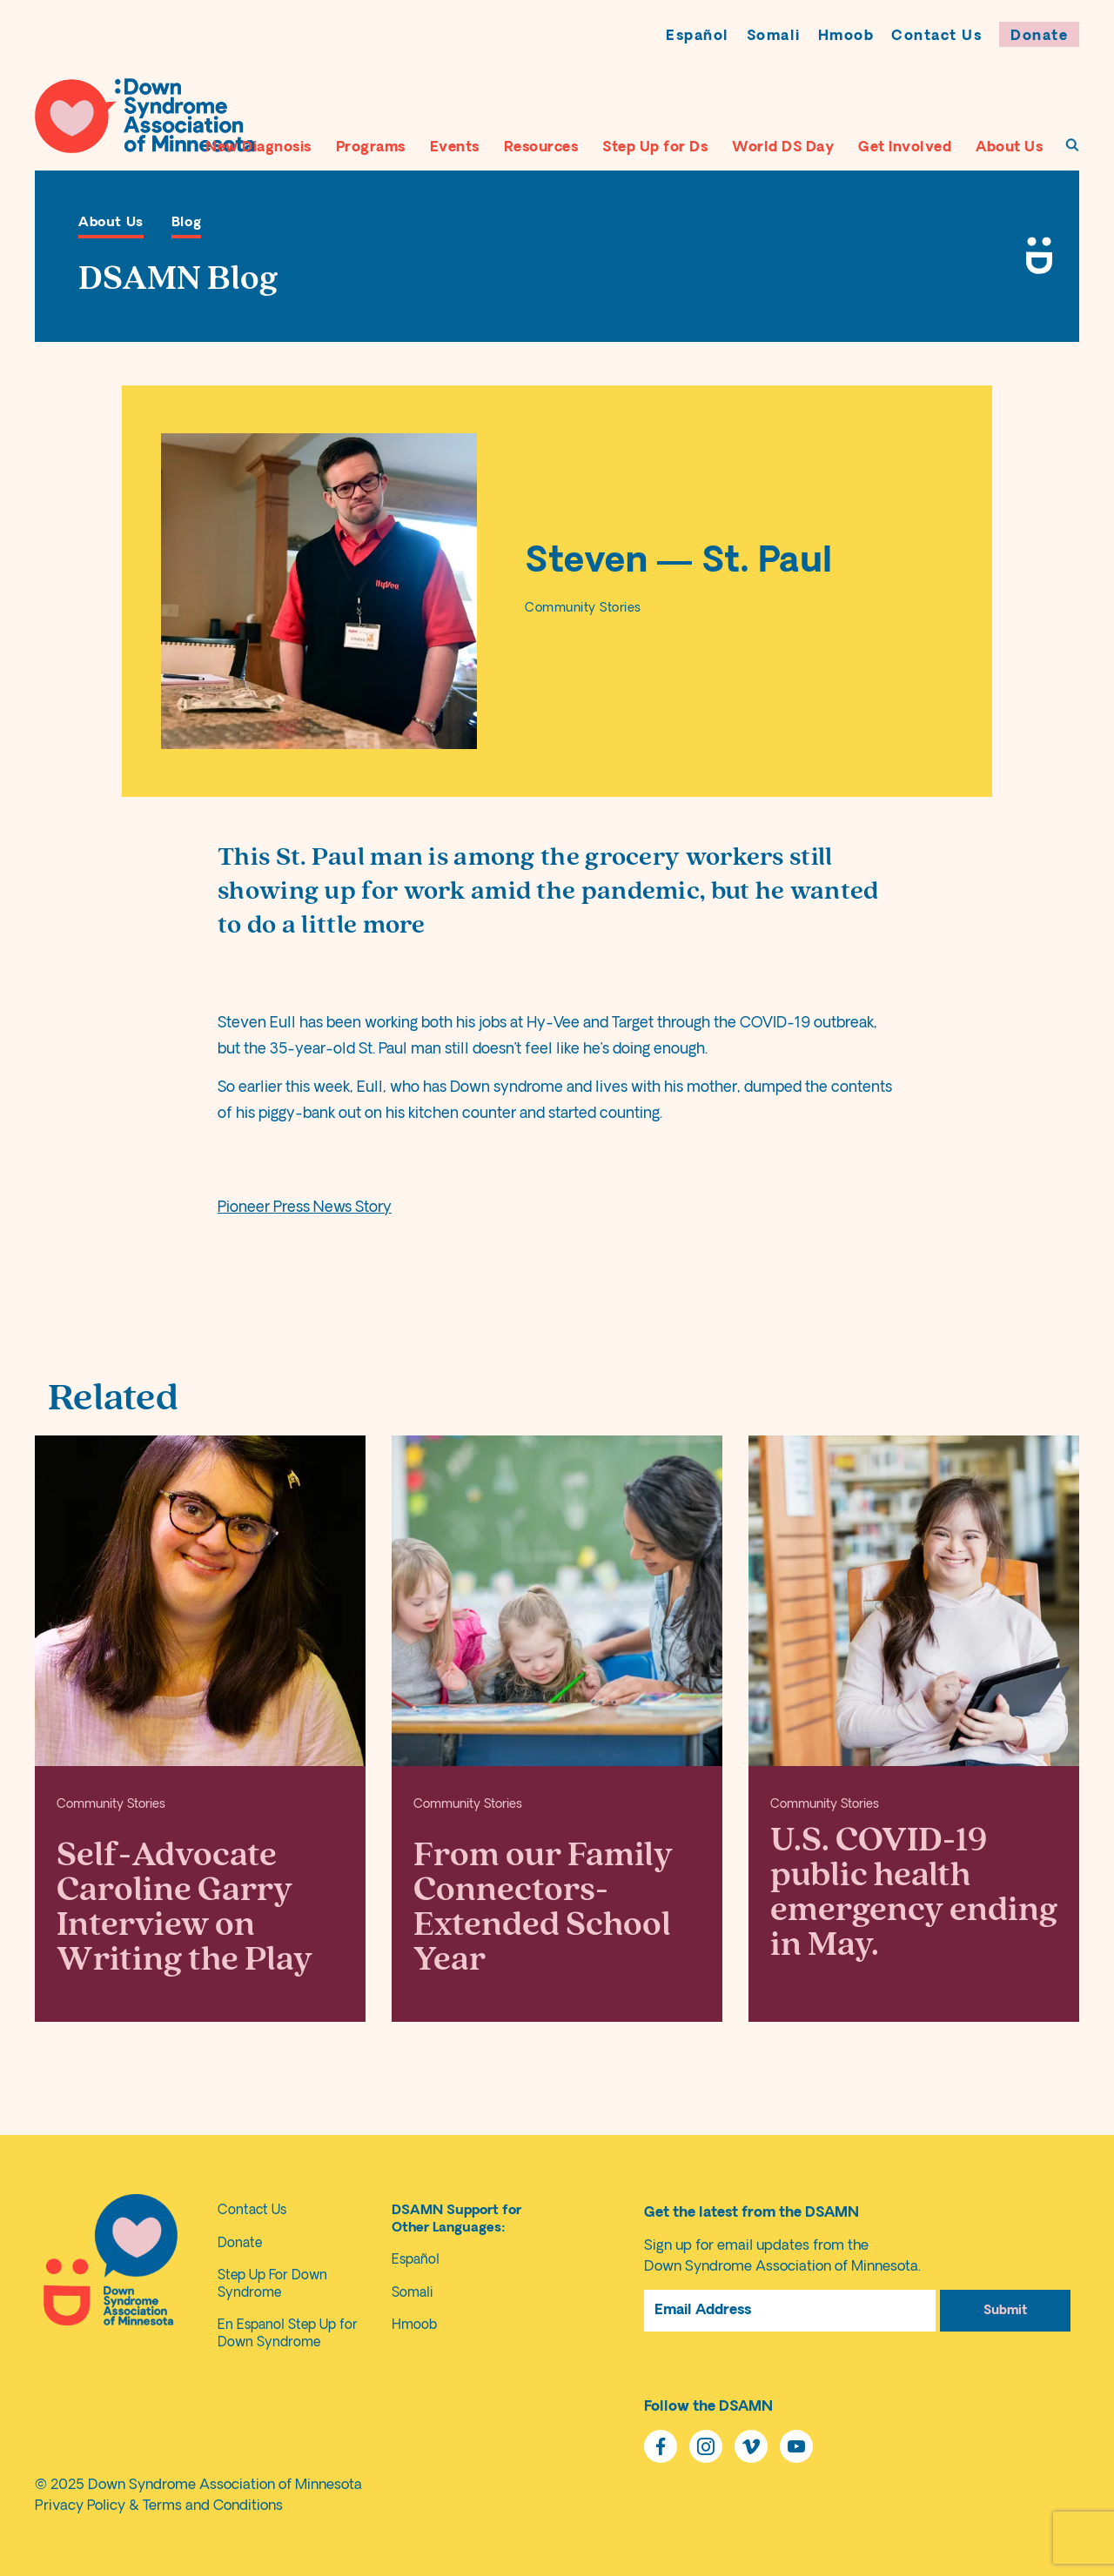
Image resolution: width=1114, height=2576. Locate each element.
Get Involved (904, 148)
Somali (774, 36)
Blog (186, 223)
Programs (371, 148)
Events (455, 148)
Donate (1039, 36)
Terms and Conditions (213, 2506)
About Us (1009, 148)
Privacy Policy (80, 2506)
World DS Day (783, 148)
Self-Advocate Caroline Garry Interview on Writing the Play (184, 1907)
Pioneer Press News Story (305, 1208)
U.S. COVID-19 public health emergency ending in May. (913, 1892)
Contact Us (936, 36)
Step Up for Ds (655, 148)
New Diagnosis (258, 148)
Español (697, 36)
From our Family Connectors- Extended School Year (543, 1907)
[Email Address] (790, 2311)
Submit (1005, 2311)
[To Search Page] (1072, 144)
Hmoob (846, 36)
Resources (541, 148)
